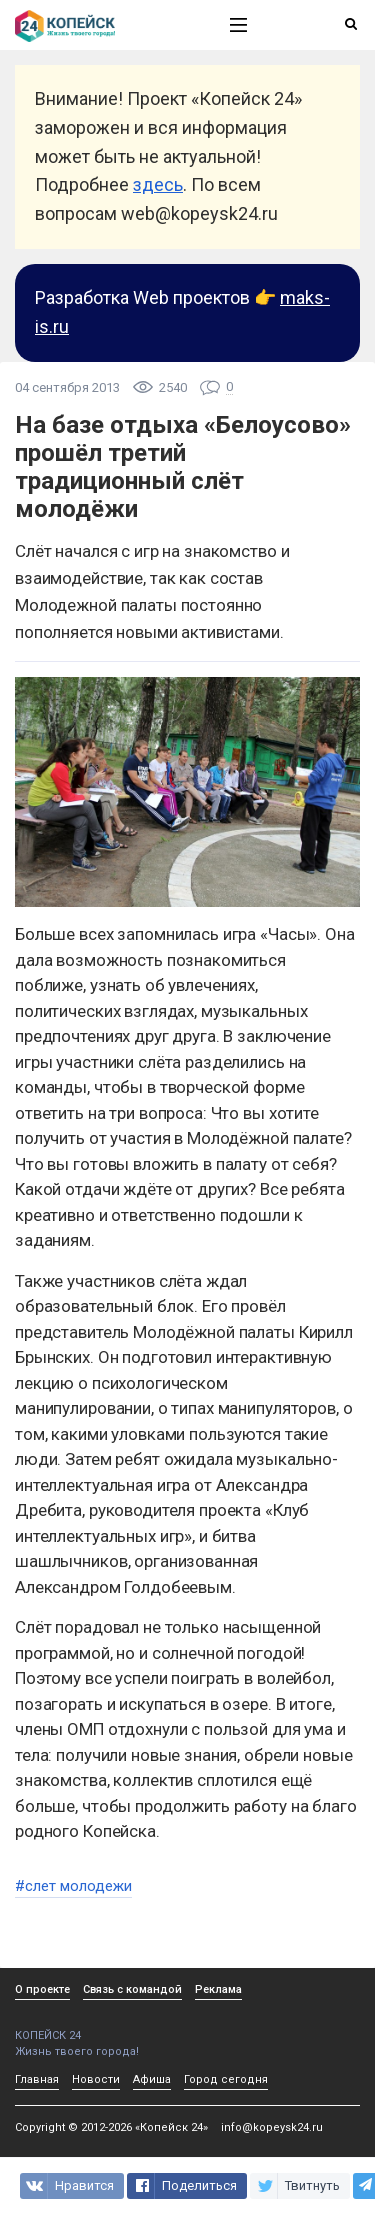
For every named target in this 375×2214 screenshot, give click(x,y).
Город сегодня (226, 2079)
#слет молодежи (73, 1886)
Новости (96, 2079)
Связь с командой (132, 1989)
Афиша (152, 2079)
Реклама (218, 1989)
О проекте (42, 1989)
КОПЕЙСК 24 (101, 2028)
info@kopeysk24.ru (272, 2127)
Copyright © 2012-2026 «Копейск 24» (111, 2127)
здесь (158, 184)
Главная (37, 2079)
